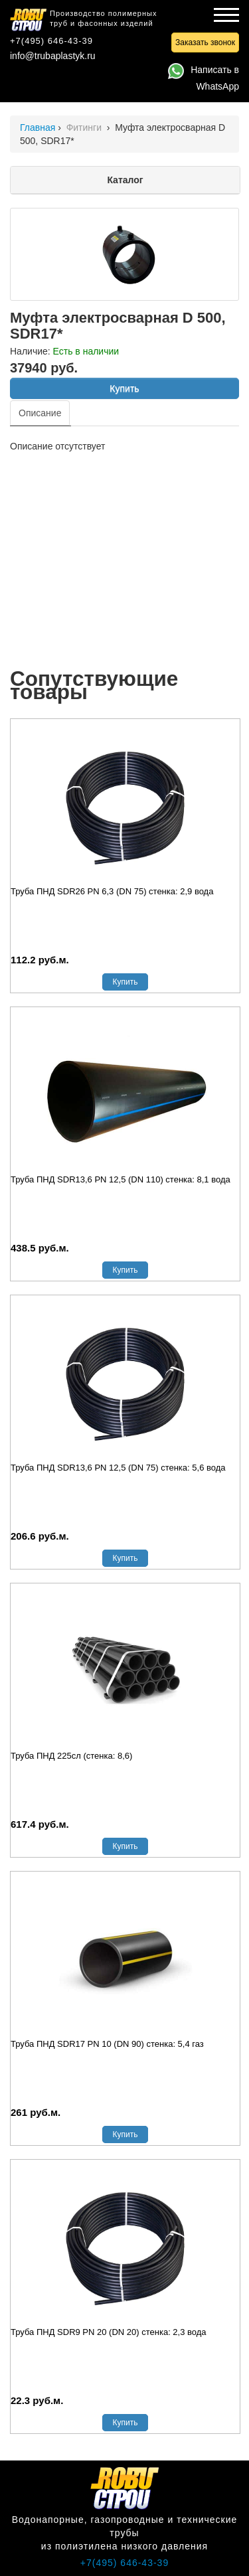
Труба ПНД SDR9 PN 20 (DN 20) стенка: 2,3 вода (109, 2332)
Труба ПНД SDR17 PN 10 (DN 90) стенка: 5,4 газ (107, 2044)
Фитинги (85, 127)
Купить (124, 388)
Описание (40, 413)
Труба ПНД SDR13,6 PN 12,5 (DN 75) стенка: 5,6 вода (118, 1468)
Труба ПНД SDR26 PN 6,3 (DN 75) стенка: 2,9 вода (112, 891)
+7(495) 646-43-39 (51, 41)
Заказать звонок (205, 42)
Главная (37, 127)
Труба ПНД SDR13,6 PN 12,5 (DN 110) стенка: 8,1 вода (120, 1179)
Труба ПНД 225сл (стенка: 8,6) (71, 1756)
